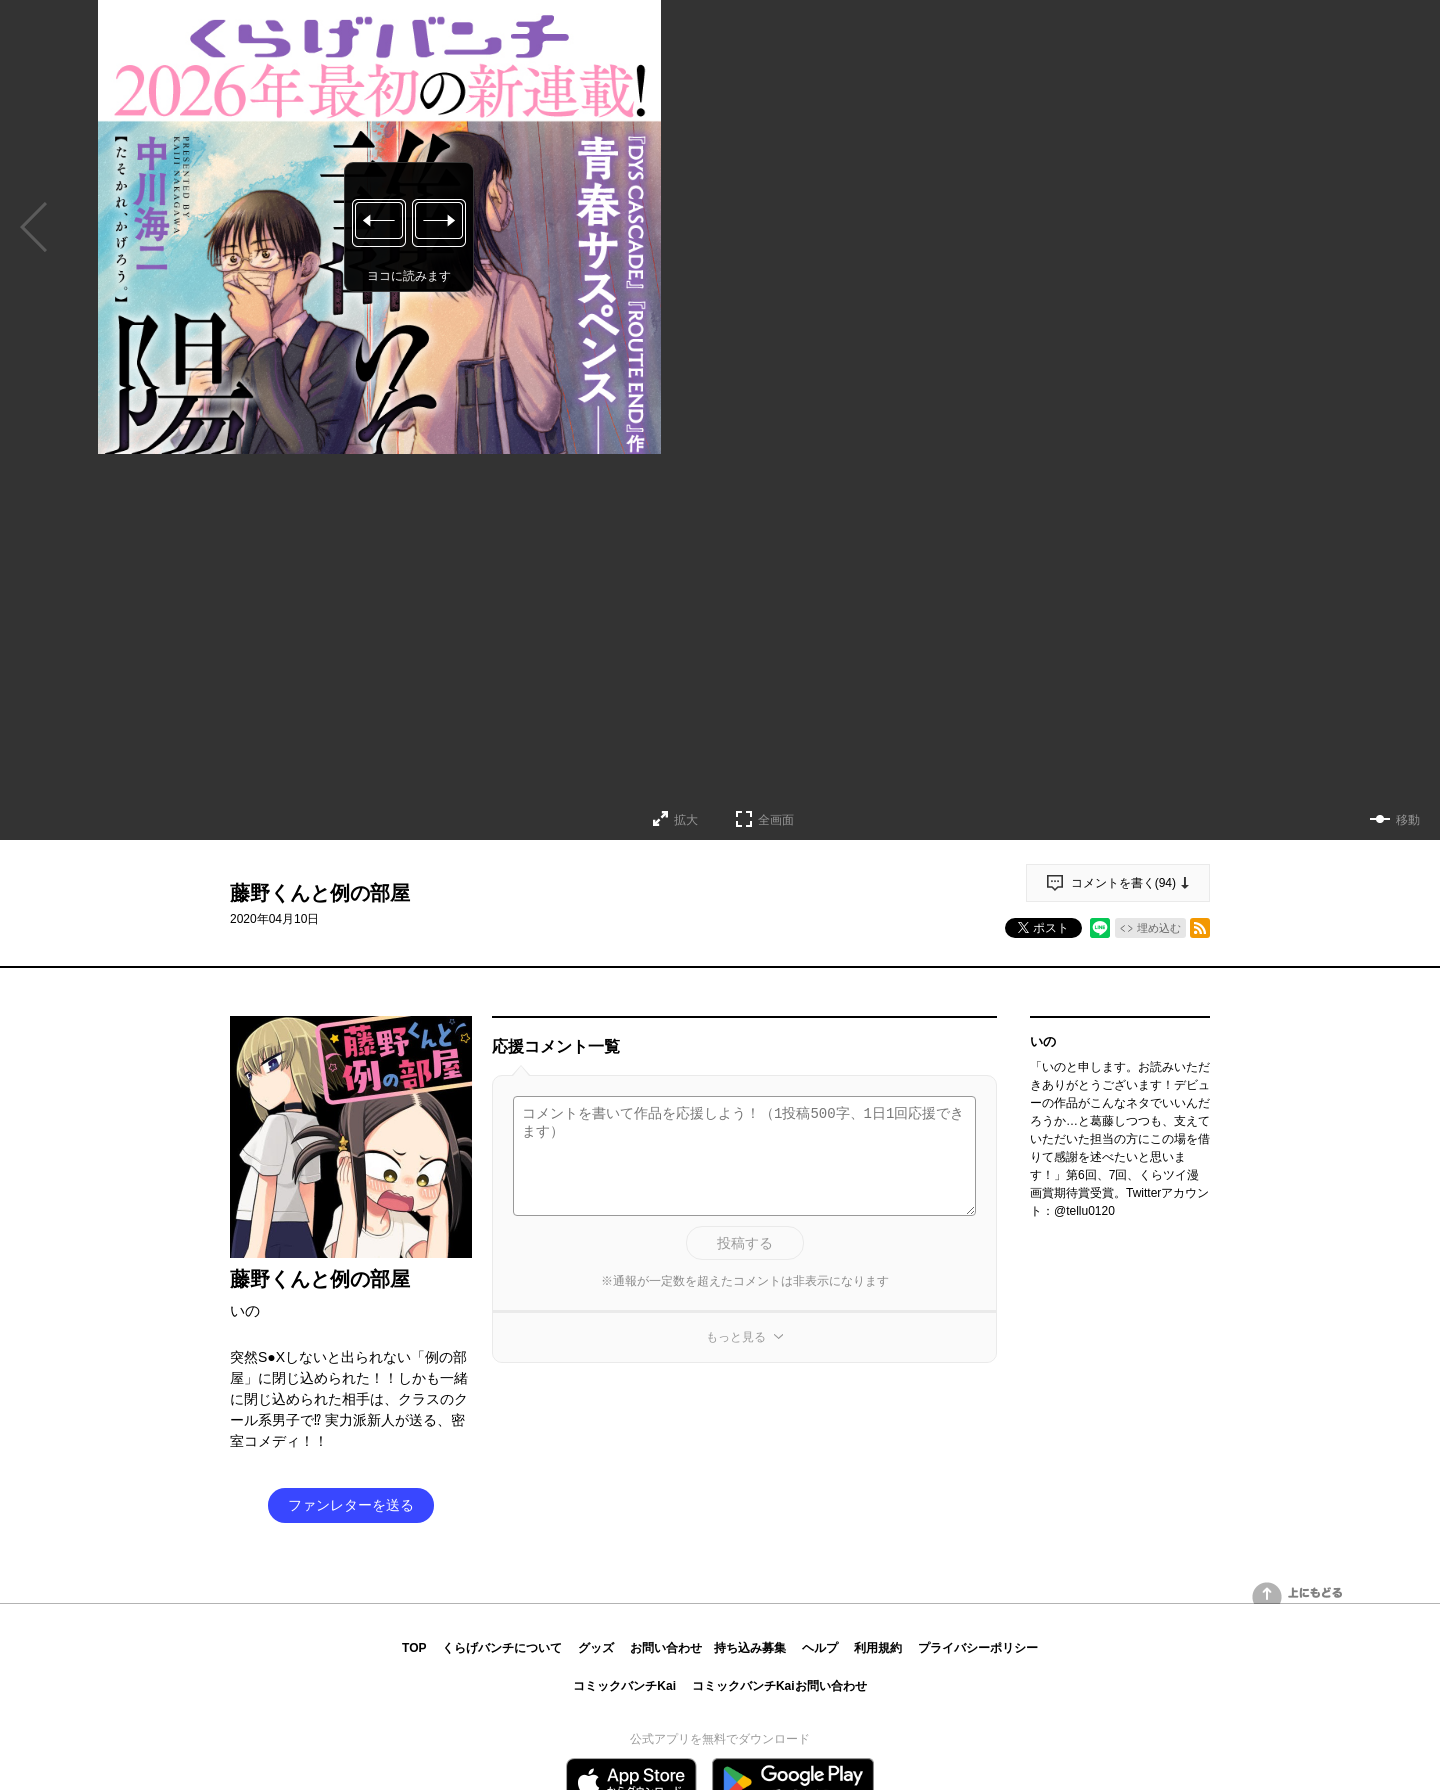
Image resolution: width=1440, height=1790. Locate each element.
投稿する (745, 1243)
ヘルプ (820, 1648)
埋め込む (1159, 928)
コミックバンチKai (624, 1686)
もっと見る (736, 1337)
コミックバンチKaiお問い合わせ (779, 1686)
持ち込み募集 (750, 1648)
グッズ (596, 1648)
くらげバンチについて (502, 1648)
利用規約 (878, 1648)
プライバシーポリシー (978, 1648)
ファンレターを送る (351, 1505)
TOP (414, 1648)
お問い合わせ (666, 1648)
